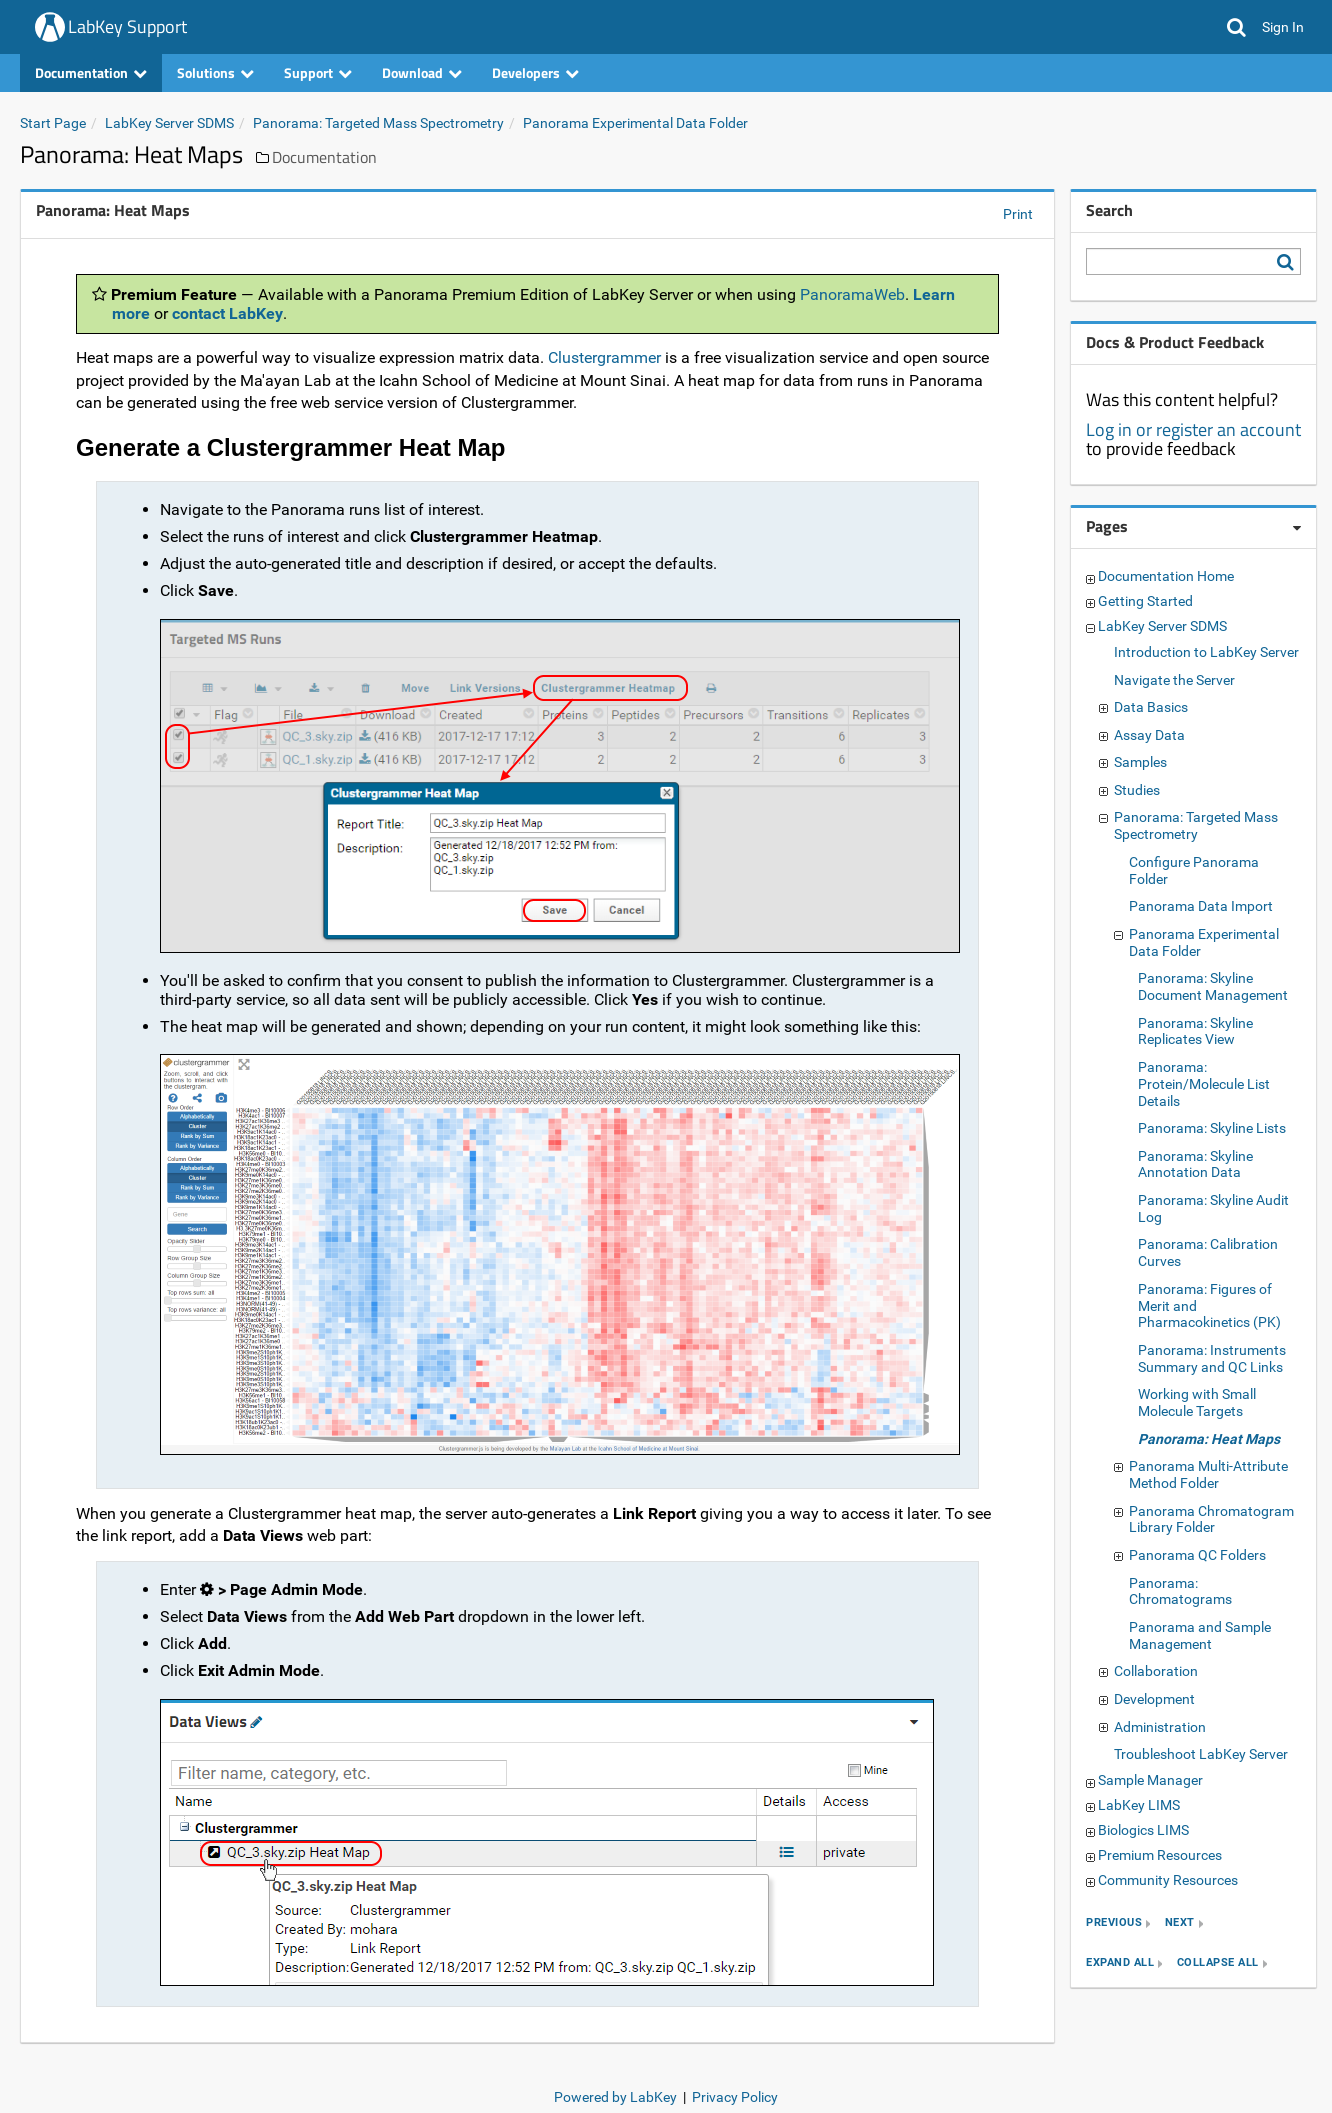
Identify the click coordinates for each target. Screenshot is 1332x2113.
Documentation (91, 72)
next (1180, 1923)
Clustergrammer (604, 357)
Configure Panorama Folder (1194, 870)
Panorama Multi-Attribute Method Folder (1208, 1474)
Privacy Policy (735, 2097)
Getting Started (1145, 601)
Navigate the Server (1174, 680)
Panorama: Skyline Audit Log (1213, 1208)
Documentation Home (1166, 576)
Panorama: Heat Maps (1209, 1439)
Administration (1160, 1727)
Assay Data (1149, 735)
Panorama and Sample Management (1200, 1635)
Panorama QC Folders (1197, 1555)
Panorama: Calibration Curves (1208, 1252)
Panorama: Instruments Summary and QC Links (1212, 1358)
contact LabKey (227, 313)
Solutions (215, 72)
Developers (535, 72)
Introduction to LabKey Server (1206, 652)
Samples (1140, 762)
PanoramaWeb (852, 294)
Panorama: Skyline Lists (1212, 1128)
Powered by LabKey (615, 2097)
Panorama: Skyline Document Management (1213, 986)
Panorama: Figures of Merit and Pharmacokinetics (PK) (1209, 1306)
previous (1114, 1923)
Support (318, 72)
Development (1154, 1699)
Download (422, 72)
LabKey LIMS (1139, 1805)
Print (1018, 214)
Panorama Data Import (1201, 906)
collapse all (1218, 1963)
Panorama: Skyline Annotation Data (1195, 1164)
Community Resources (1168, 1880)
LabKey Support (127, 26)
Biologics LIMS (1143, 1830)
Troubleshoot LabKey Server (1201, 1754)
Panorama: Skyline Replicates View (1195, 1031)
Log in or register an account (1193, 429)
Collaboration (1156, 1671)
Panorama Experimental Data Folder (635, 123)
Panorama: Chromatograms (1180, 1591)
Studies (1137, 790)
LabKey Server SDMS (169, 123)
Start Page (53, 123)
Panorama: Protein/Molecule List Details (1204, 1084)
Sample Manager (1150, 1780)
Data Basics (1151, 707)
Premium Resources (1160, 1855)
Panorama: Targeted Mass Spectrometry (378, 123)
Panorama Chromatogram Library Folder (1211, 1519)
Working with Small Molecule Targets (1197, 1402)
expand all (1120, 1963)
